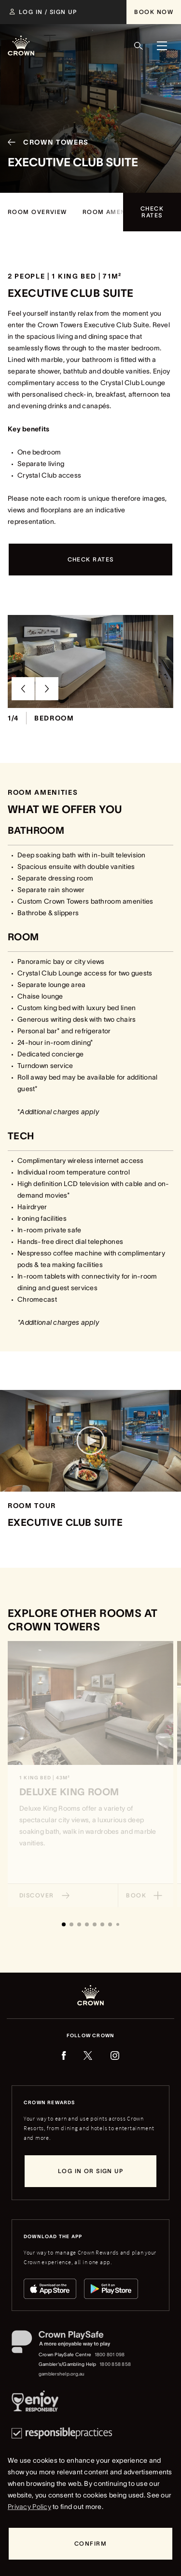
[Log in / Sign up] (43, 12)
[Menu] (161, 45)
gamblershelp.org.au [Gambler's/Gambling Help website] (62, 2373)
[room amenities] (112, 212)
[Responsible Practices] (62, 2433)
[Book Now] (153, 12)
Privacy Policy (29, 2506)
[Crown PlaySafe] (72, 2343)
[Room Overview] (37, 212)
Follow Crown (90, 2035)
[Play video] (90, 1440)
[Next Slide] (46, 688)
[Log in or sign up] (90, 2171)
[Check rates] (152, 212)
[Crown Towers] (44, 143)
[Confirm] (90, 2544)
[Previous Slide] (23, 688)
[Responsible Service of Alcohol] (35, 2403)
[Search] (138, 45)
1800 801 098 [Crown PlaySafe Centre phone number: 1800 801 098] (110, 2354)
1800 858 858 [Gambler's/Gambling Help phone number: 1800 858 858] (115, 2364)
